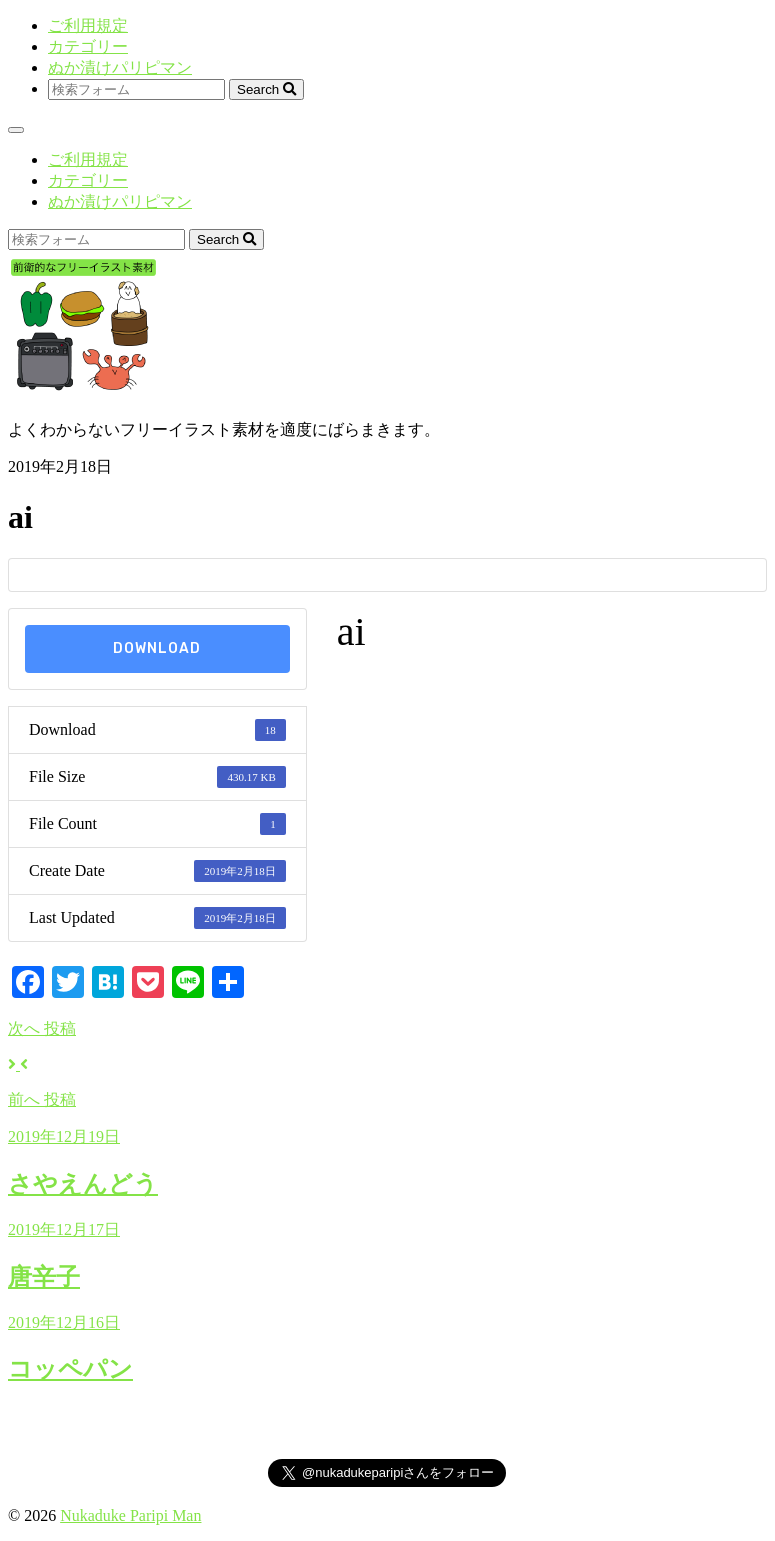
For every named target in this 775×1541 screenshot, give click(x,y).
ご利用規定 (88, 25)
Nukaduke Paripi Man (130, 1515)
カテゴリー (88, 46)
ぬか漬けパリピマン (120, 67)
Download (157, 648)
